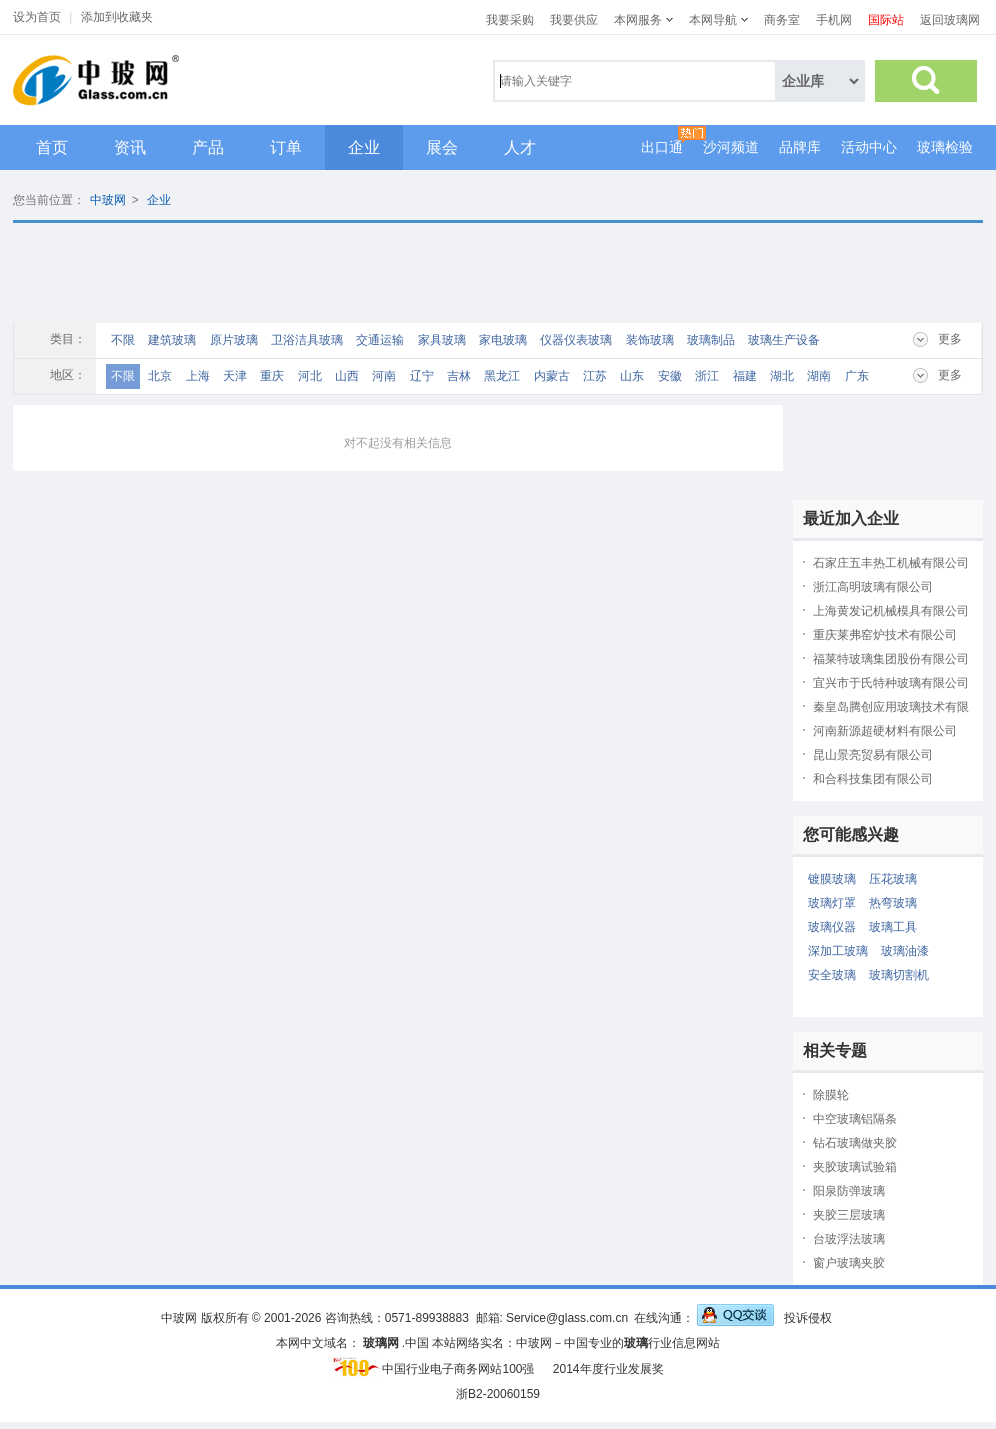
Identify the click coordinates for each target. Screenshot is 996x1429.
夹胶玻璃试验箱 (855, 1167)
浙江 (707, 376)
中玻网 (108, 200)
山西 (347, 376)
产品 (208, 147)
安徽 (670, 376)
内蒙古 (552, 376)
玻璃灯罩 (832, 903)
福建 (745, 376)
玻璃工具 (893, 927)
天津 (235, 376)
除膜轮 (831, 1095)
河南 (384, 376)
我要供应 (574, 20)
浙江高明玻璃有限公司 (873, 587)
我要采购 (510, 20)
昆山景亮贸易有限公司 (873, 755)
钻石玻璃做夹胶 (855, 1143)
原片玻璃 (234, 340)
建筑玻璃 (172, 340)
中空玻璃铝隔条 (855, 1119)
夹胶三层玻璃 (849, 1215)
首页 (52, 147)
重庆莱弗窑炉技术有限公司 (885, 635)
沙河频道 (731, 147)
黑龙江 (502, 376)
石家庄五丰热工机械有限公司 (891, 563)
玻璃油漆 (905, 951)
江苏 (595, 376)
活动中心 (869, 147)
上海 (198, 376)
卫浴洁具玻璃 (307, 340)
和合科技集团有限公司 (873, 779)
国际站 (886, 20)
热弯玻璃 (893, 903)
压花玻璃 (893, 879)
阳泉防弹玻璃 (849, 1191)
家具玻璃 (442, 340)
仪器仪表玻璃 (576, 340)
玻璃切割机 (899, 975)
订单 (286, 147)
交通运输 (380, 340)
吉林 (459, 376)
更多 (950, 339)
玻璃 (636, 1343)
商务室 (782, 20)
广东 (857, 376)
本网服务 (638, 20)
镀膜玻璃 (832, 879)
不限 (123, 340)
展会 (442, 147)
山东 (632, 376)
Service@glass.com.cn (567, 1318)
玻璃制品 (711, 340)
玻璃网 (381, 1343)
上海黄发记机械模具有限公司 (891, 611)
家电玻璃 (503, 340)
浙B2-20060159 (498, 1394)
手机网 (834, 20)
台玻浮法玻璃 (849, 1239)
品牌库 (800, 147)
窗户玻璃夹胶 (849, 1263)
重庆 (272, 376)
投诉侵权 (808, 1318)
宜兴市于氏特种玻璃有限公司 (891, 683)
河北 (310, 376)
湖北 (782, 376)
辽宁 (422, 376)
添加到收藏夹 (117, 17)
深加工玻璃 (838, 951)
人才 (520, 147)
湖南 (819, 376)
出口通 (662, 147)
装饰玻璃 (650, 340)
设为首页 (37, 17)
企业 (364, 147)
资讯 (130, 147)
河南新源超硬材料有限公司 (885, 731)
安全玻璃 (832, 975)
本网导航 (713, 20)
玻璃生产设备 (784, 340)
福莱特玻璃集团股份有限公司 (891, 659)
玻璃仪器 (832, 927)
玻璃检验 (945, 147)
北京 (160, 376)
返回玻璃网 (950, 20)
